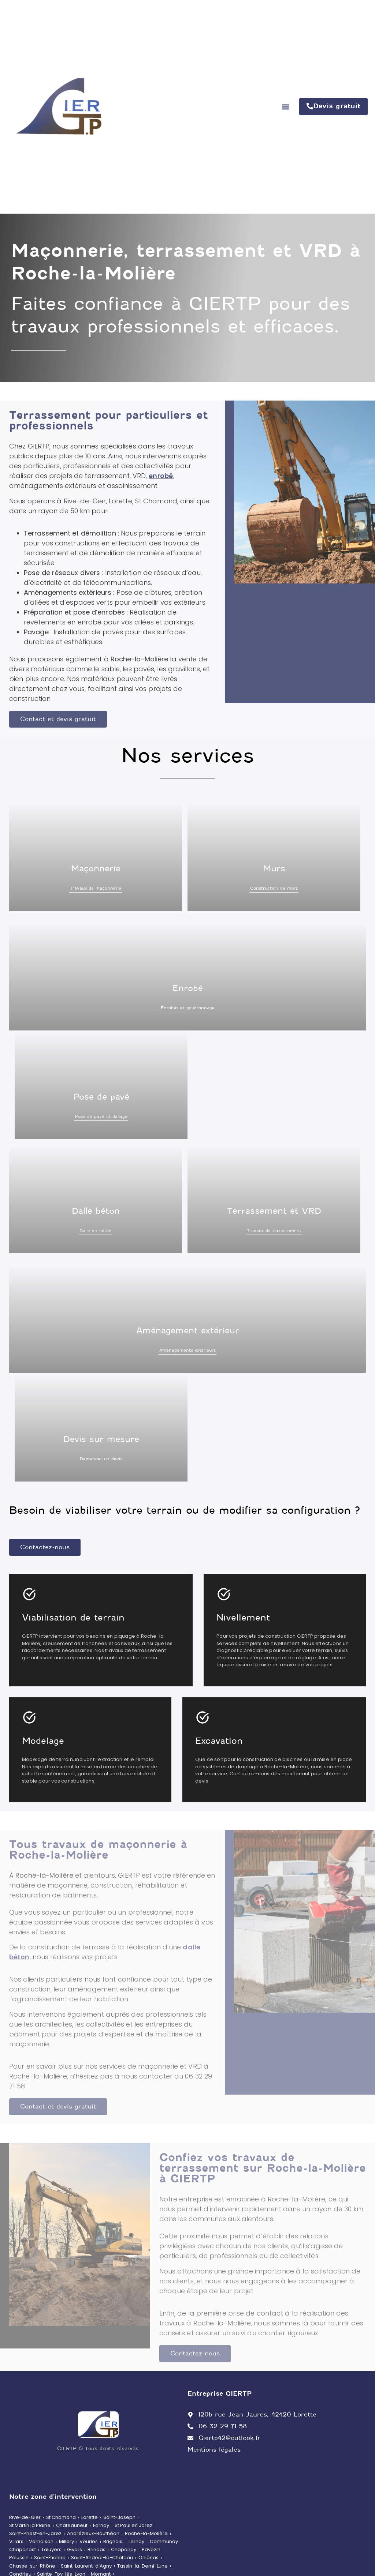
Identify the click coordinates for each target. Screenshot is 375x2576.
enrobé (161, 475)
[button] (286, 107)
